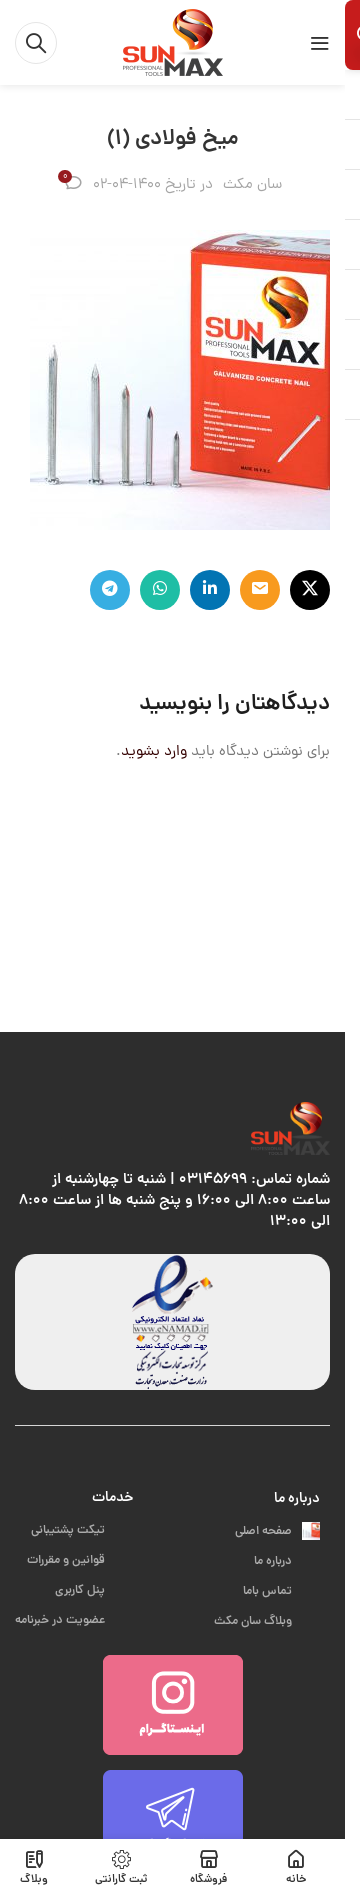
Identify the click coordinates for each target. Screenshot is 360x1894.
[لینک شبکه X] (310, 590)
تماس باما (281, 1591)
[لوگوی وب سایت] (173, 43)
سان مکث (252, 185)
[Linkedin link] (210, 590)
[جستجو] (36, 43)
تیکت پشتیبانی (82, 1530)
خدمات (112, 1498)
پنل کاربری (94, 1590)
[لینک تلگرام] (110, 590)
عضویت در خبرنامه (74, 1620)
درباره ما (297, 1499)
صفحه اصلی (277, 1531)
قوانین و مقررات (80, 1560)
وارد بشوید (154, 752)
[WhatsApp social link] (160, 590)
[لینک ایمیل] (260, 590)
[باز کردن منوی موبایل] (320, 43)
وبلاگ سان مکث (267, 1621)
